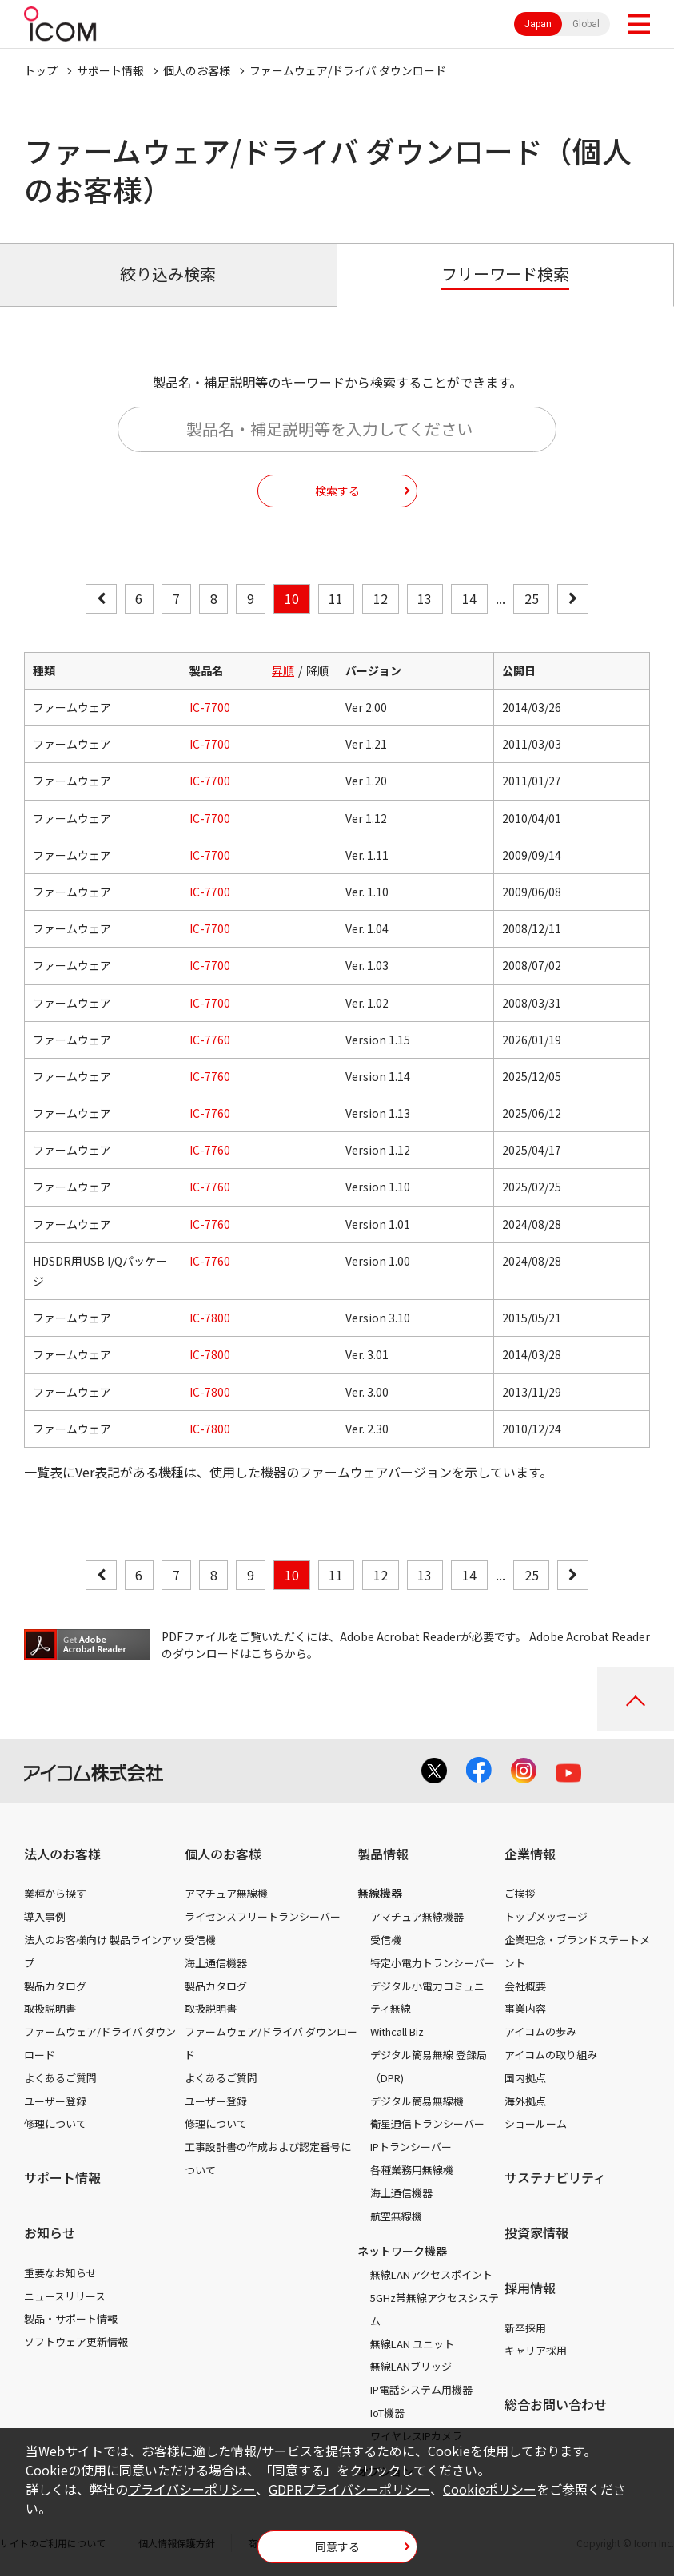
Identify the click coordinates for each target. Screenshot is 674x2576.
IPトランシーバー (411, 2146)
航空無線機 (396, 2216)
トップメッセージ (546, 1916)
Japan (538, 24)
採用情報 (530, 2287)
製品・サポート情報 (71, 2318)
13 (424, 598)
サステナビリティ (555, 2177)
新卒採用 (525, 2327)
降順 (317, 670)
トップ (41, 70)
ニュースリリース (65, 2296)
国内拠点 (525, 2077)
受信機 (200, 1939)
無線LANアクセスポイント (431, 2274)
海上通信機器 (216, 1962)
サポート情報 (110, 70)
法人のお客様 (62, 1853)
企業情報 (530, 1853)
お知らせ (49, 2232)
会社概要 (525, 1986)
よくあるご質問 (60, 2077)
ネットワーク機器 (402, 2251)
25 (531, 598)
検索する (337, 491)
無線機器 (379, 1893)
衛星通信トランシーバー (427, 2123)
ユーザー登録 (55, 2101)
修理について (55, 2123)
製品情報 (383, 1853)
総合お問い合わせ (556, 2404)
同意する (337, 2546)
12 (380, 598)
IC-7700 (209, 707)
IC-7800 (209, 1318)
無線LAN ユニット (412, 2343)
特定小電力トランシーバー (432, 1962)
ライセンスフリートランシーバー (263, 1916)
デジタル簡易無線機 (417, 2101)
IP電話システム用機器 (421, 2389)
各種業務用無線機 (411, 2169)
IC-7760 (209, 1039)
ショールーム (536, 2123)
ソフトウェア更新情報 (76, 2341)
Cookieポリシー (489, 2488)
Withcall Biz (397, 2031)
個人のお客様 (196, 70)
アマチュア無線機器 (417, 1916)
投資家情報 (536, 2232)
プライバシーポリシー (192, 2488)
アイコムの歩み (540, 2031)
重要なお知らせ (60, 2272)
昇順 (283, 670)
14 (469, 598)
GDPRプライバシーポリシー (349, 2488)
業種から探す (55, 1893)
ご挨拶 (520, 1893)
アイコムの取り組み (551, 2054)
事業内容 (525, 2008)
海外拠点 (525, 2101)
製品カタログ (55, 1986)
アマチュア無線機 (226, 1893)
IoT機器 (387, 2412)
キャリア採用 (536, 2350)
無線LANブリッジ (411, 2366)
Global (586, 24)
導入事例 (45, 1916)
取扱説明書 (50, 2008)
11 (336, 598)
